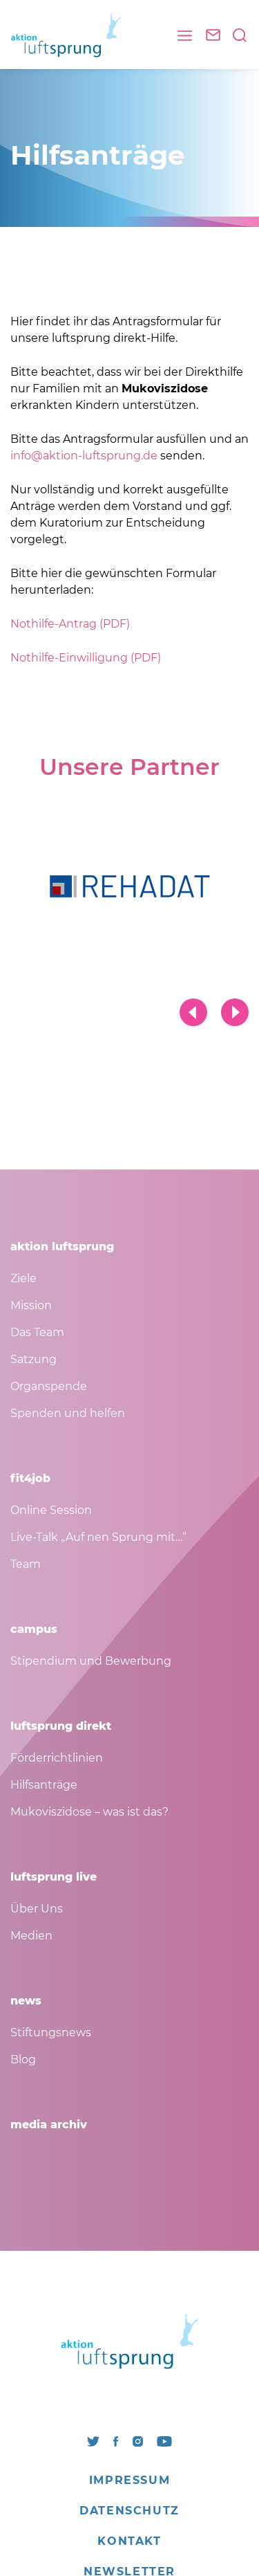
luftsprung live (53, 1876)
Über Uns (36, 1908)
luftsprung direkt (60, 1726)
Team (25, 1564)
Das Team (37, 1332)
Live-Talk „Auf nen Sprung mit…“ (98, 1537)
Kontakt (129, 2541)
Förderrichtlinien (56, 1757)
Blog (23, 2059)
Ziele (23, 1278)
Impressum (129, 2480)
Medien (31, 1935)
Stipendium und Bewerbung (90, 1661)
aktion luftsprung (62, 1246)
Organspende (48, 1386)
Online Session (51, 1510)
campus (33, 1629)
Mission (31, 1305)
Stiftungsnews (50, 2032)
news (25, 2000)
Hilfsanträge (43, 1784)
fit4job (30, 1478)
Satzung (33, 1359)
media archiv (48, 2124)
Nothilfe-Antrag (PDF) (70, 623)
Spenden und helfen (67, 1413)
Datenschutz (129, 2510)
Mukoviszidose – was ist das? (89, 1811)
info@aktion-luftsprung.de (83, 455)
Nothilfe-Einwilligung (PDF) (85, 657)
